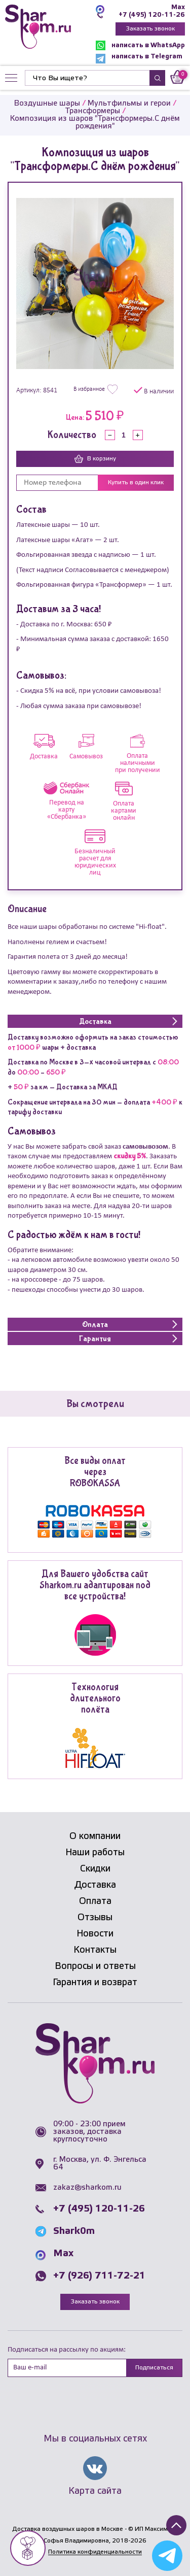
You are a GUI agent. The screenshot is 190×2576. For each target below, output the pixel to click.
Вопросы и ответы (95, 1966)
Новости (95, 1934)
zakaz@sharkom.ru (87, 2187)
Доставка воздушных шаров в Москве (67, 2529)
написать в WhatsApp (140, 45)
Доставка (95, 1885)
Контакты (95, 1950)
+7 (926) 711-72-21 (99, 2276)
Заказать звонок (150, 28)
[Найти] (87, 78)
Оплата (95, 1901)
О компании (95, 1836)
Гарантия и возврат (95, 1983)
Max (178, 7)
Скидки (95, 1869)
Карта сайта (95, 2491)
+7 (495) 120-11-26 (152, 15)
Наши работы (95, 1853)
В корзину (95, 459)
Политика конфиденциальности (95, 2552)
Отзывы (95, 1918)
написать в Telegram (139, 58)
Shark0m (74, 2231)
